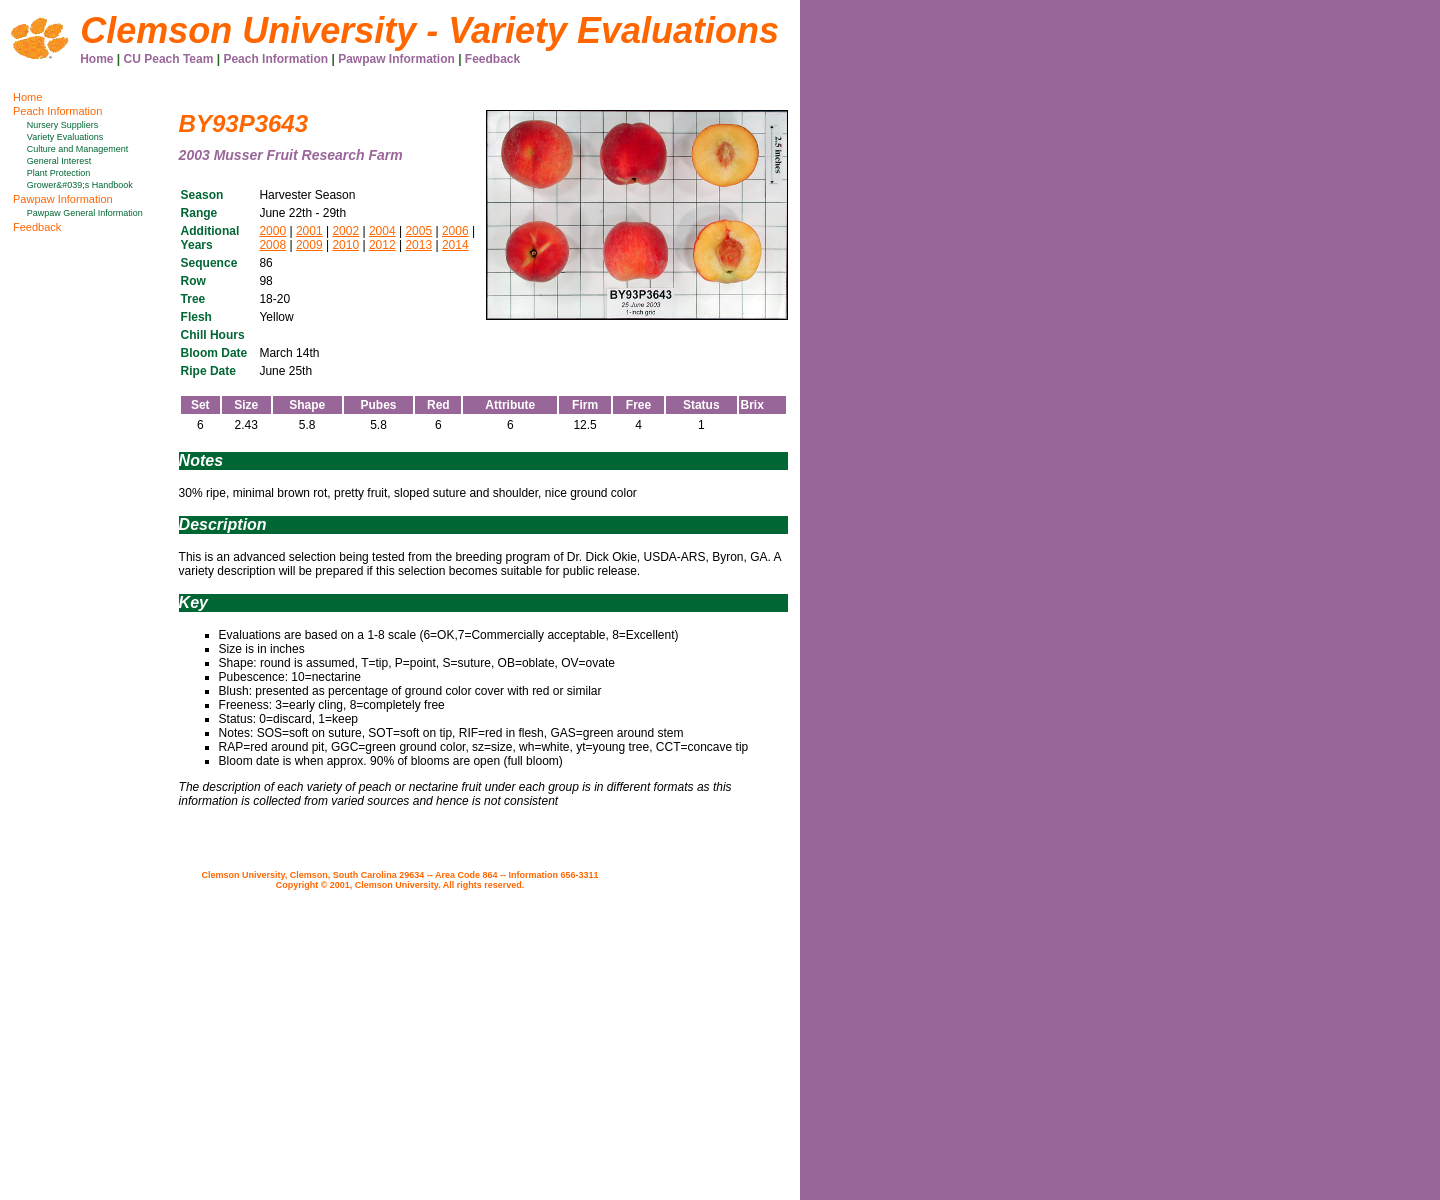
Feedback (492, 59)
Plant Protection (59, 173)
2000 (272, 231)
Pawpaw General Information (85, 213)
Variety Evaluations (65, 137)
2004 (382, 231)
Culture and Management (78, 149)
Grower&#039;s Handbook (80, 185)
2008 (272, 245)
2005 (418, 231)
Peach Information (275, 59)
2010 (345, 245)
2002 (345, 231)
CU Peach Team (169, 59)
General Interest (59, 161)
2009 (309, 245)
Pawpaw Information (396, 59)
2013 (418, 245)
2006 (455, 231)
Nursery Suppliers (63, 125)
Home (96, 59)
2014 (455, 245)
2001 (309, 231)
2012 (382, 245)
